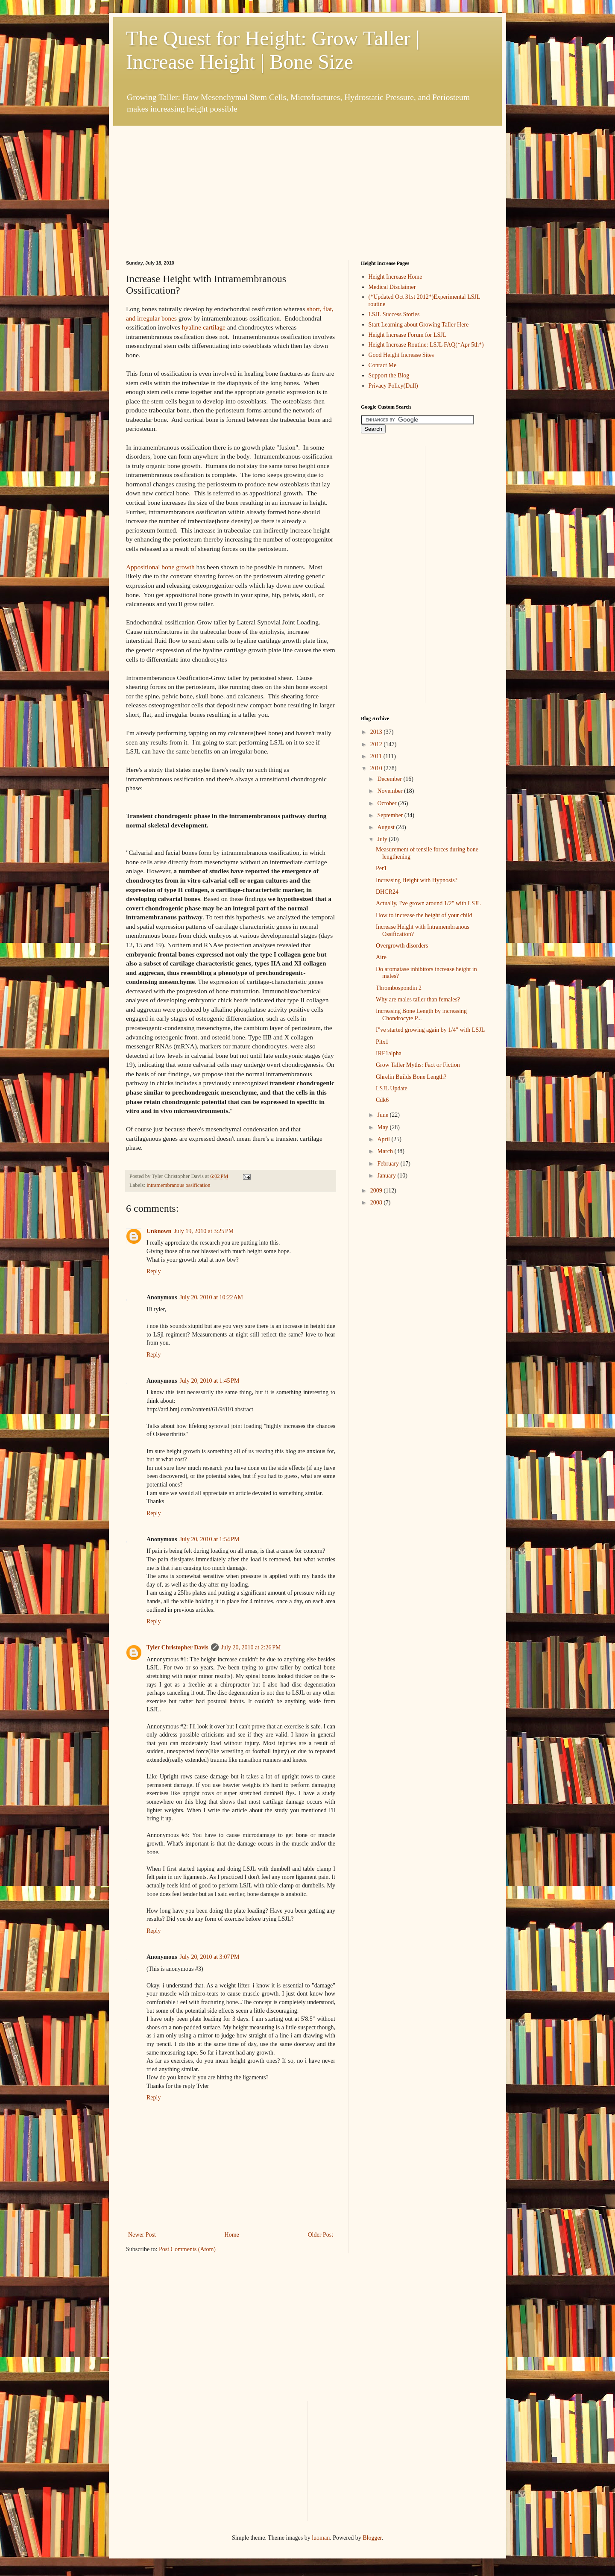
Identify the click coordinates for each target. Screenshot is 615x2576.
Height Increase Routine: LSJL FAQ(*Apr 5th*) (426, 345)
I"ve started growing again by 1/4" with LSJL (430, 1030)
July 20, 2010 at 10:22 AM (211, 1297)
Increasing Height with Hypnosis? (416, 880)
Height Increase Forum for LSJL (408, 335)
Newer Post (142, 2235)
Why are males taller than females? (418, 999)
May (383, 1127)
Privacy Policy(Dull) (393, 386)
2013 (377, 732)
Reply (153, 1271)
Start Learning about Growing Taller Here (419, 324)
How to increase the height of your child (424, 915)
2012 (377, 744)
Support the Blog (389, 375)
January (387, 1175)
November (390, 791)
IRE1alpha (388, 1053)
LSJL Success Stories (394, 314)
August (386, 827)
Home (232, 2235)
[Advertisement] (190, 179)
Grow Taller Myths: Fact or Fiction (418, 1065)
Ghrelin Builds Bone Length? (411, 1077)
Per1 (381, 868)
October (387, 803)
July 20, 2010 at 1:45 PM (210, 1381)
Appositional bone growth (160, 567)
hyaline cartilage (204, 327)
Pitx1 (382, 1042)
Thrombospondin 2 (399, 988)
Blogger (372, 2538)
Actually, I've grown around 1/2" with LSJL (428, 903)
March (385, 1151)
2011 (377, 756)
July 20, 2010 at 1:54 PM (210, 1539)
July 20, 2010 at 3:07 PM (210, 1957)
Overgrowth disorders (402, 945)
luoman (321, 2538)
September (390, 815)
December (390, 779)
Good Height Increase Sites (401, 355)
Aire (381, 957)
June (383, 1115)
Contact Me (383, 365)
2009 (377, 1190)
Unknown (158, 1231)
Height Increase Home (395, 277)
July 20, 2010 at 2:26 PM (251, 1647)
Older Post (321, 2235)
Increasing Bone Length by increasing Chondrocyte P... (421, 1015)
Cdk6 (382, 1100)
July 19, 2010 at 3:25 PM (204, 1231)
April (384, 1139)
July (383, 839)
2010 (377, 768)
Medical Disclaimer (392, 287)
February (388, 1163)
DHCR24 (387, 892)
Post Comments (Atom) (187, 2249)
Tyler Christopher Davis (177, 1647)
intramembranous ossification (178, 1185)
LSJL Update (391, 1088)
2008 (377, 1202)
